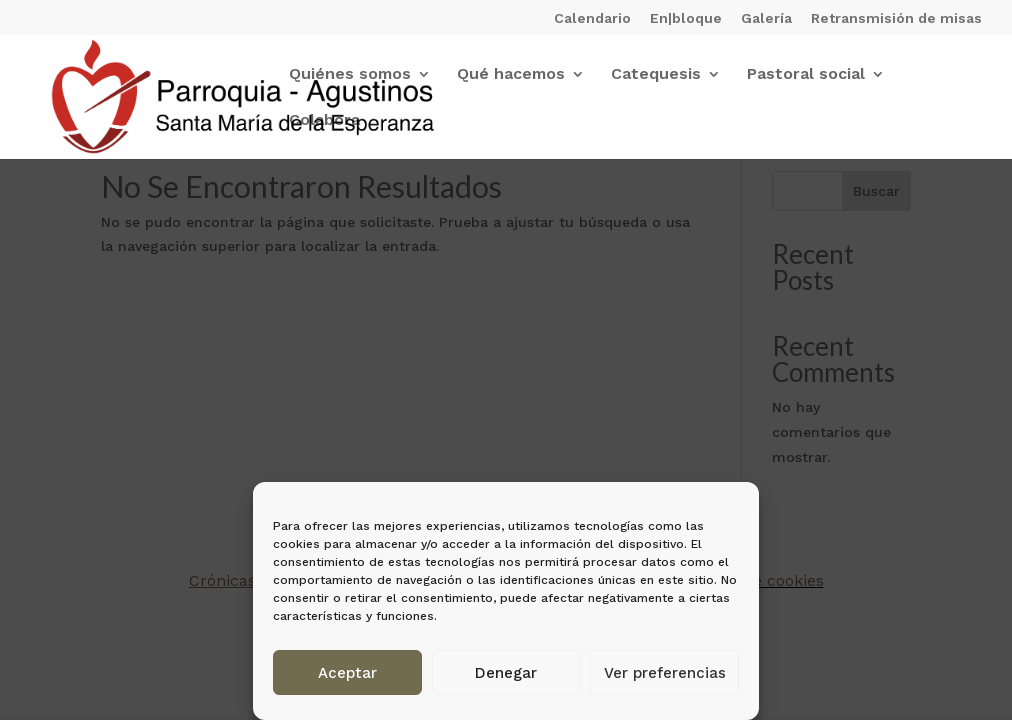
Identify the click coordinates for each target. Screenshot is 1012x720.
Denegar (506, 673)
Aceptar (347, 673)
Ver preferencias (665, 673)
